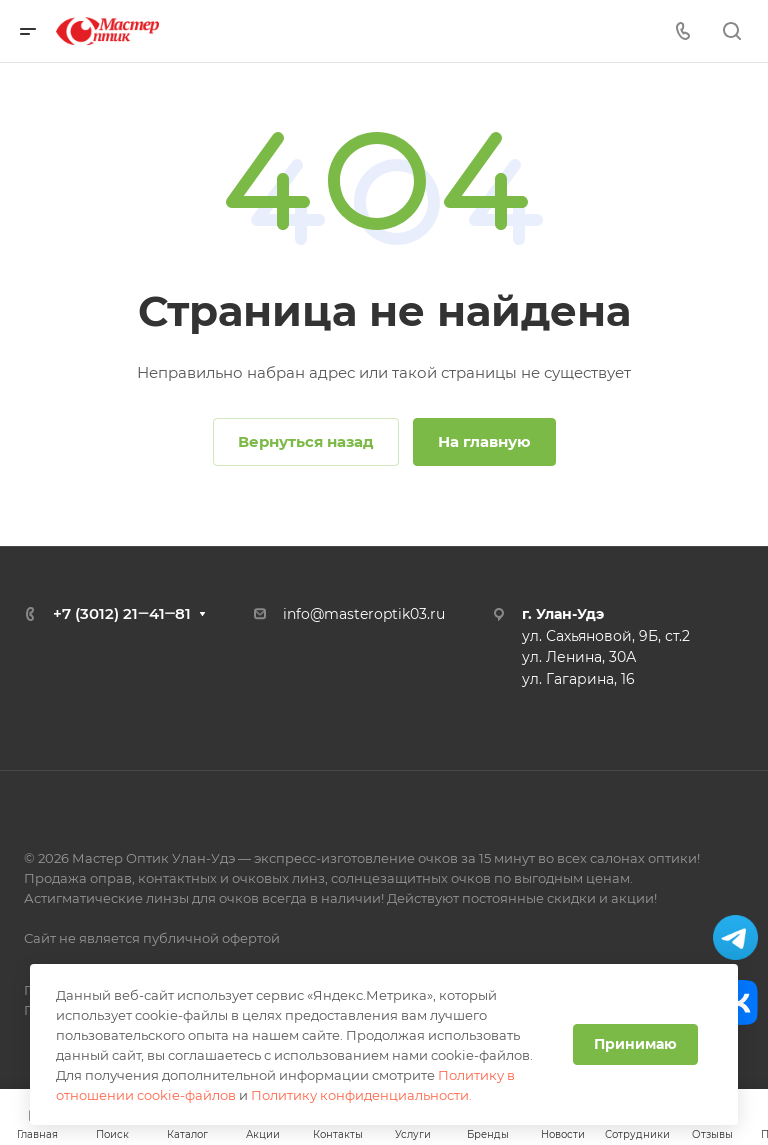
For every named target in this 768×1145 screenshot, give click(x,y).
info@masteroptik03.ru (364, 614)
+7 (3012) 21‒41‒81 (122, 613)
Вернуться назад (306, 441)
